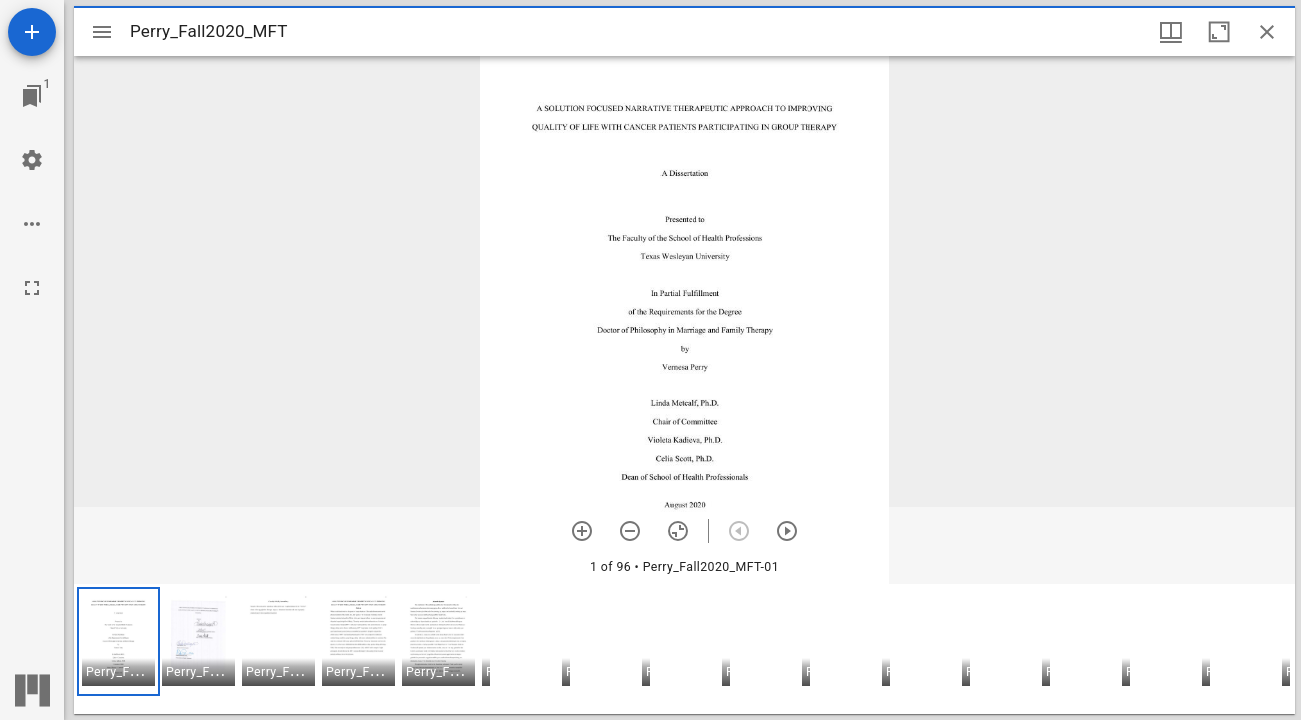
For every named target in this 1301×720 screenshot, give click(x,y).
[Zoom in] (582, 531)
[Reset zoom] (678, 531)
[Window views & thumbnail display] (1171, 32)
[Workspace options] (32, 224)
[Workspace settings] (32, 160)
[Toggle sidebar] (102, 32)
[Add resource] (32, 32)
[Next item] (787, 531)
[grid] (684, 649)
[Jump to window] (32, 96)
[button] (118, 641)
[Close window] (1267, 32)
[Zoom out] (630, 531)
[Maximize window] (1219, 32)
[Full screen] (32, 288)
